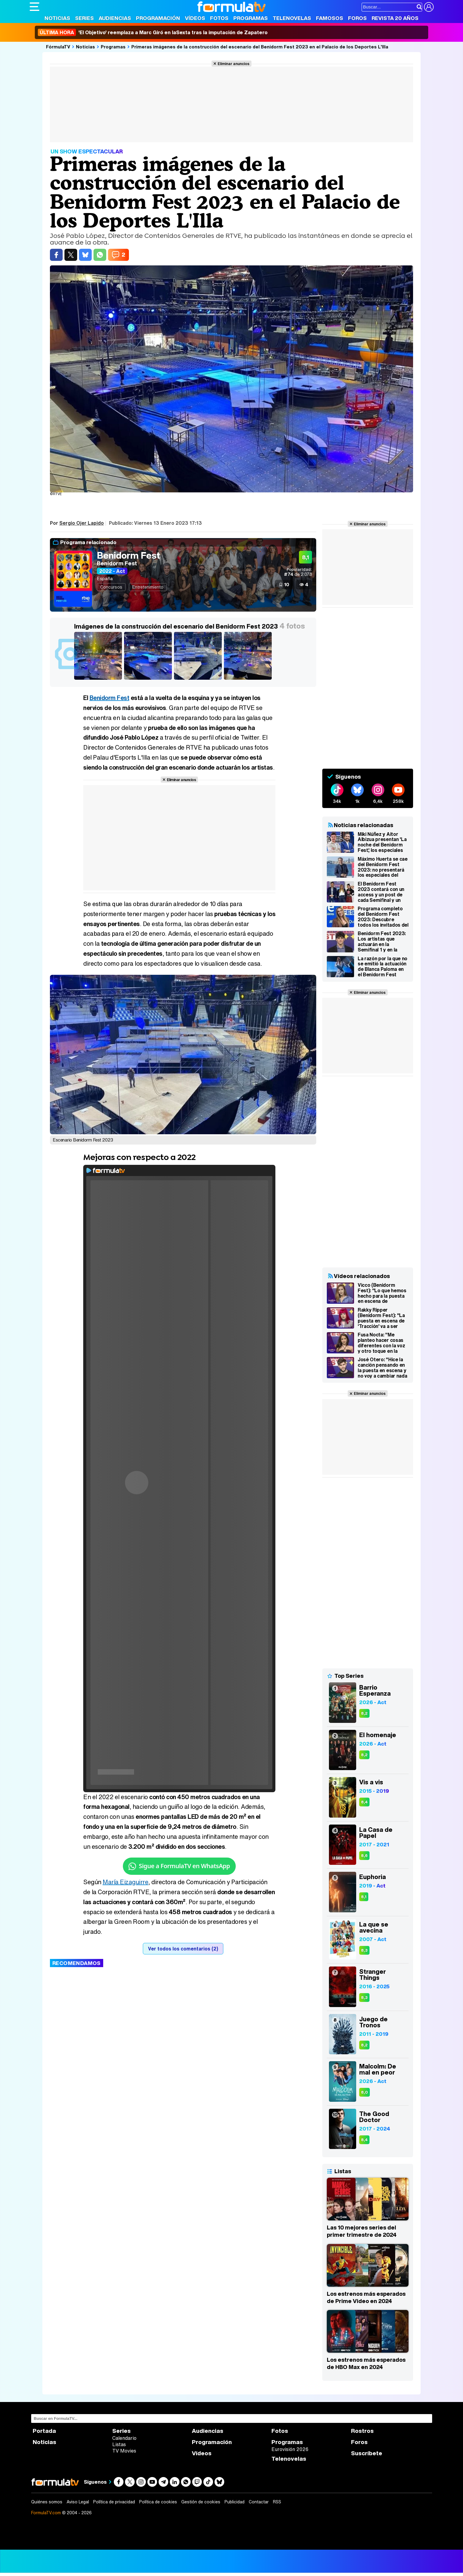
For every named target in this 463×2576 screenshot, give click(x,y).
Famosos (329, 18)
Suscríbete (366, 2453)
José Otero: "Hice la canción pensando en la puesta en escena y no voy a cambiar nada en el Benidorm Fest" (382, 1367)
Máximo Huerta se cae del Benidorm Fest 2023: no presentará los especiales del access (383, 867)
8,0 (364, 2092)
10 (286, 584)
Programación (158, 18)
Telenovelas (292, 18)
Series (84, 18)
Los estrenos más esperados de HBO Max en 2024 (366, 2363)
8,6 (364, 1855)
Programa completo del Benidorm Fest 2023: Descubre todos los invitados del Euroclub (383, 916)
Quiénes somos (46, 2502)
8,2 (364, 1713)
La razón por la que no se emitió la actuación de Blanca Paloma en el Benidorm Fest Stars (382, 966)
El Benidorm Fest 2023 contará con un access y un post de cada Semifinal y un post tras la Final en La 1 (383, 891)
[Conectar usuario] (429, 7)
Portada (44, 2430)
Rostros (362, 2430)
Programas (250, 18)
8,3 (364, 1950)
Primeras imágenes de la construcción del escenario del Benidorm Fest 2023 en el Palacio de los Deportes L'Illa (259, 46)
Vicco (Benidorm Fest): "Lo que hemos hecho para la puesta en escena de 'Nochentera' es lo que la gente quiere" (383, 1293)
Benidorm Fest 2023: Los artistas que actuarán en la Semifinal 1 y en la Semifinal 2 (382, 941)
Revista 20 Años (395, 18)
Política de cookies (158, 2502)
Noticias (57, 18)
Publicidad (235, 2502)
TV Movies (124, 2450)
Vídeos (195, 18)
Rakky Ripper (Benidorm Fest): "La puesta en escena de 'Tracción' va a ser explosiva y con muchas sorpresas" (381, 1318)
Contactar (259, 2502)
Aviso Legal (78, 2502)
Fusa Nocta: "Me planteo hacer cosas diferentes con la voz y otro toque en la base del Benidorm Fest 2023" (381, 1342)
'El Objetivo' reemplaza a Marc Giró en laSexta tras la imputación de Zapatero (153, 32)
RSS (277, 2502)
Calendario (124, 2438)
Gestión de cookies (200, 2502)
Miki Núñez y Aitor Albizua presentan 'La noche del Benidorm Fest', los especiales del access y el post (382, 842)
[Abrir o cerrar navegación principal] (34, 6)
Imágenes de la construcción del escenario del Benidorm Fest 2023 (176, 626)
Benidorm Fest (128, 555)
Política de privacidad (114, 2502)
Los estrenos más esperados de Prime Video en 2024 (366, 2297)
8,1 (363, 1897)
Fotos (219, 18)
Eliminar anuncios (233, 63)
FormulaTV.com (46, 2512)
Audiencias (115, 18)
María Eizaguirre (125, 1882)
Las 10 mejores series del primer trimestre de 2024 (361, 2231)
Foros (357, 18)
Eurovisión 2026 (289, 2449)
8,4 (364, 1802)
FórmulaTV (58, 46)
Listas (119, 2444)
